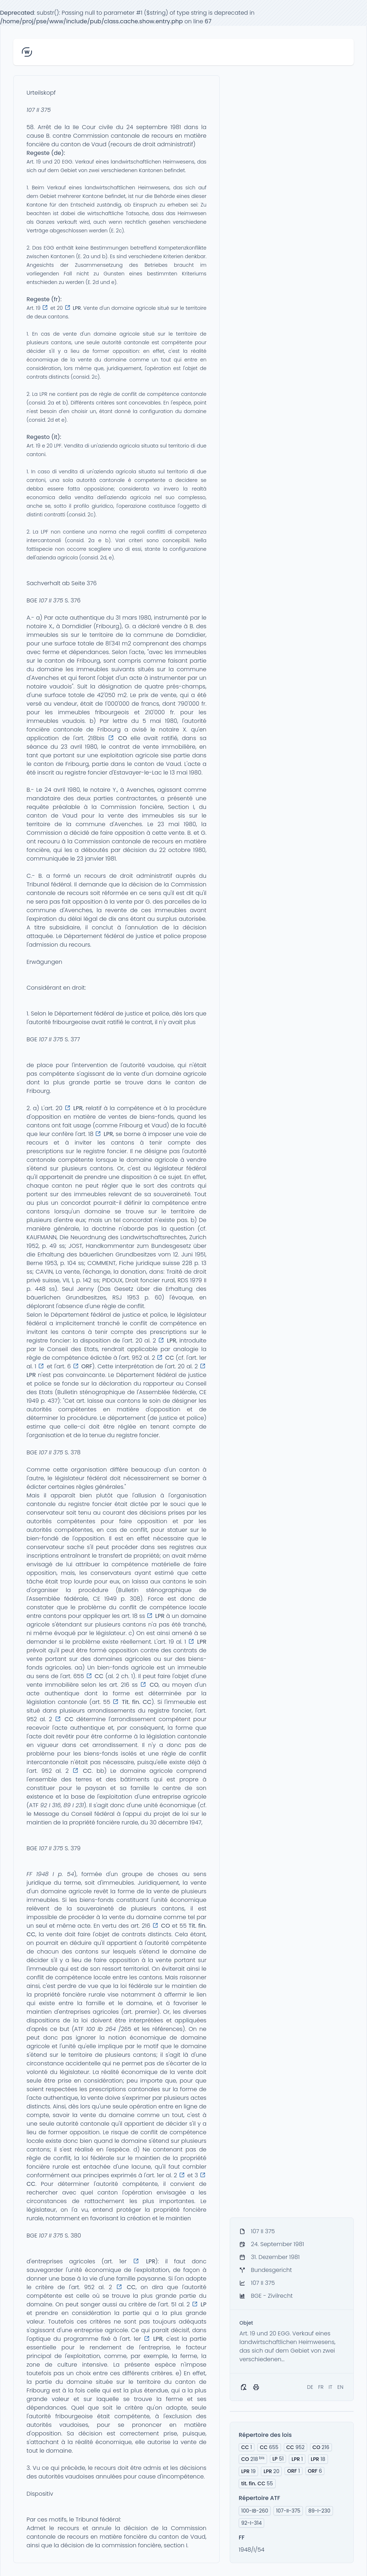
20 (271, 2471)
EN (340, 2387)
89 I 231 (73, 1805)
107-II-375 (288, 2510)
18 (318, 2459)
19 (248, 2471)
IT (331, 2387)
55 (257, 2483)
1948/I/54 (251, 2550)
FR (321, 2387)
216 (321, 2447)
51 (278, 2458)
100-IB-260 (254, 2510)
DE (310, 2387)
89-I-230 (319, 2510)
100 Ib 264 (101, 2029)
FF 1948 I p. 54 (50, 1874)
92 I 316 (50, 1805)
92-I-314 (251, 2523)
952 (295, 2447)
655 (269, 2447)
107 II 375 (39, 110)
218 (252, 2459)
